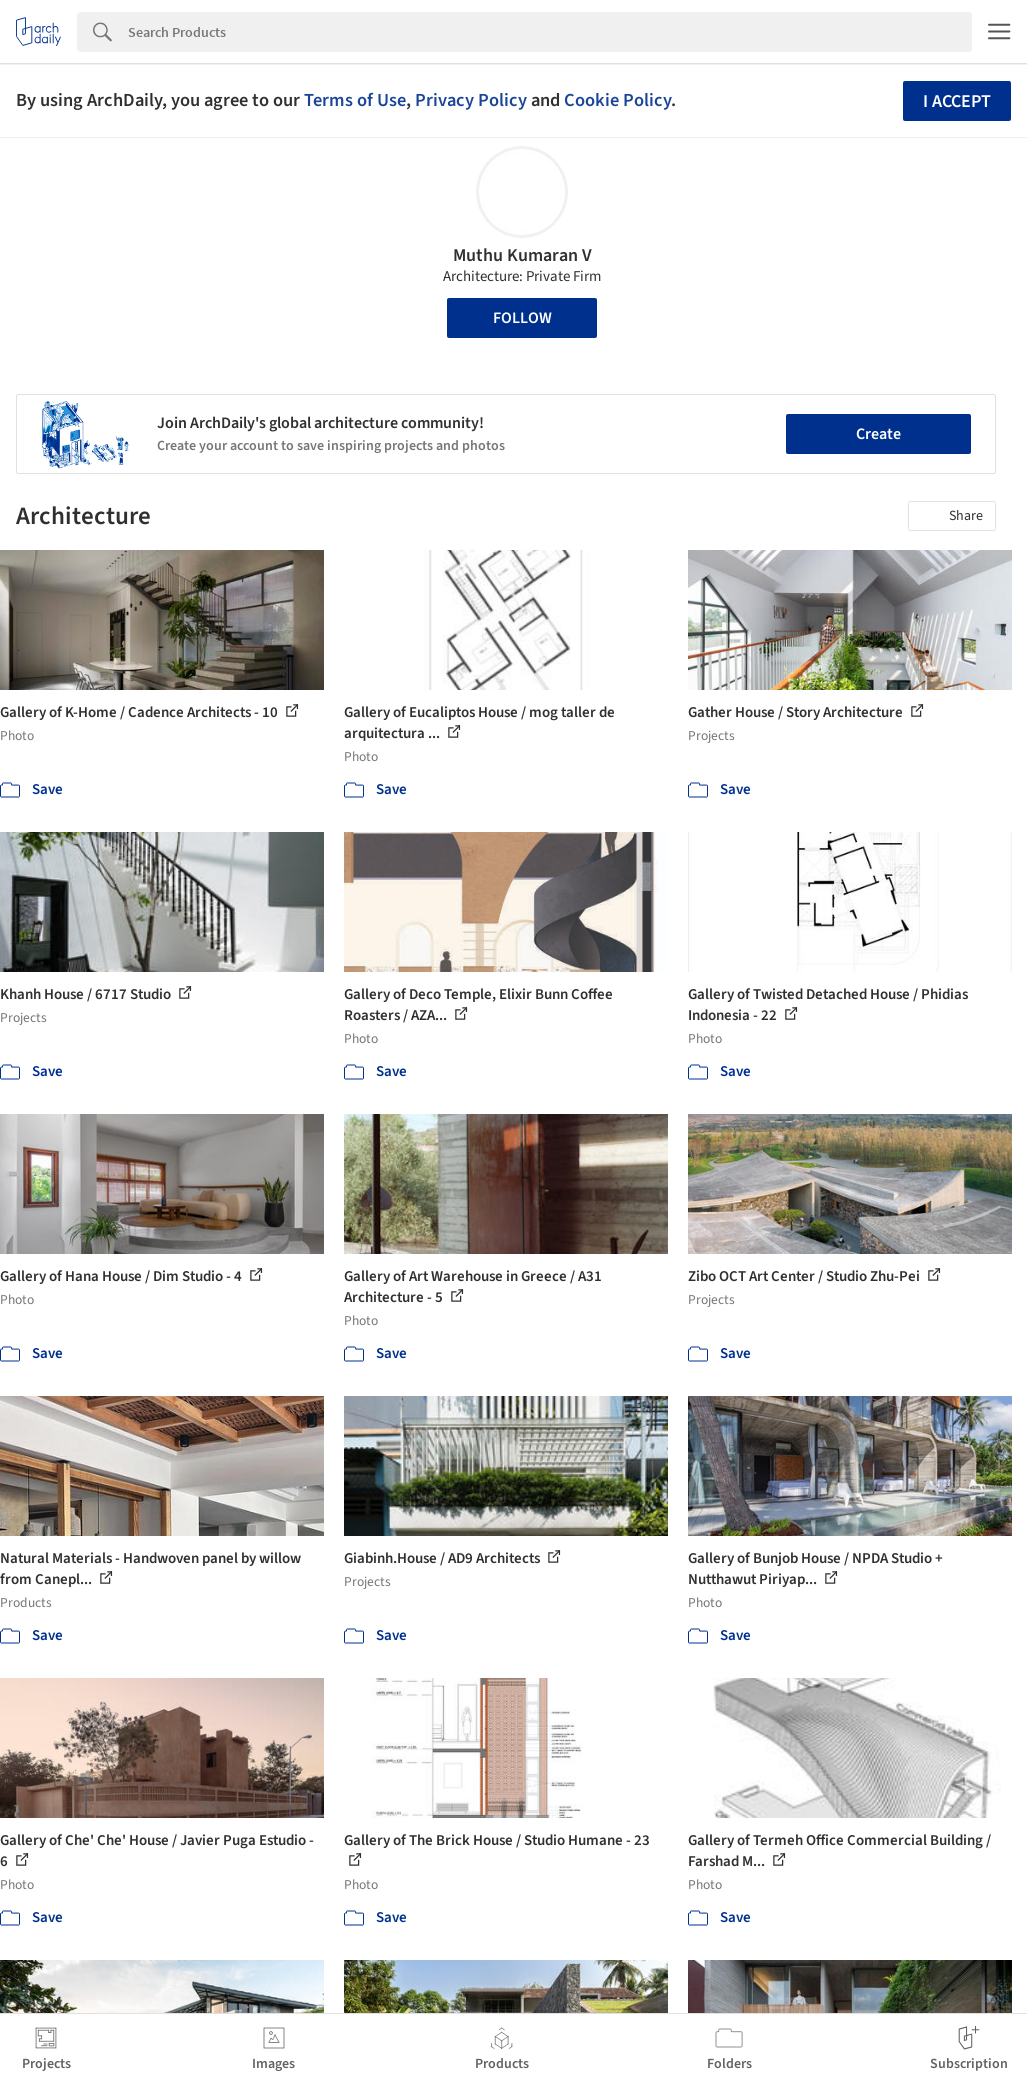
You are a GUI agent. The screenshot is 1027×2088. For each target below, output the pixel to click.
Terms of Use (355, 100)
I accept (957, 101)
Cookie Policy (617, 100)
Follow (522, 318)
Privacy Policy (471, 100)
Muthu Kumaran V (522, 255)
